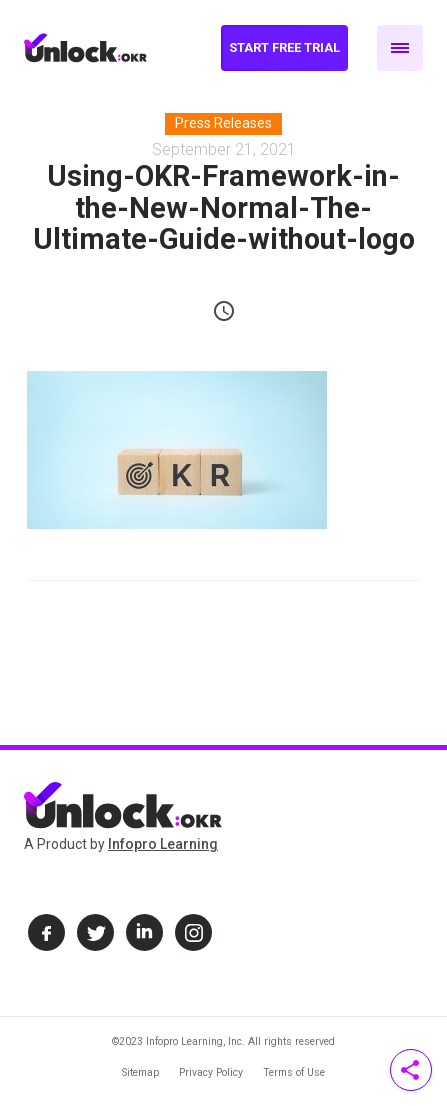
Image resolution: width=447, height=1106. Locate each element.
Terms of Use (294, 1072)
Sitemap (140, 1072)
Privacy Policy (211, 1072)
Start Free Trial (284, 47)
